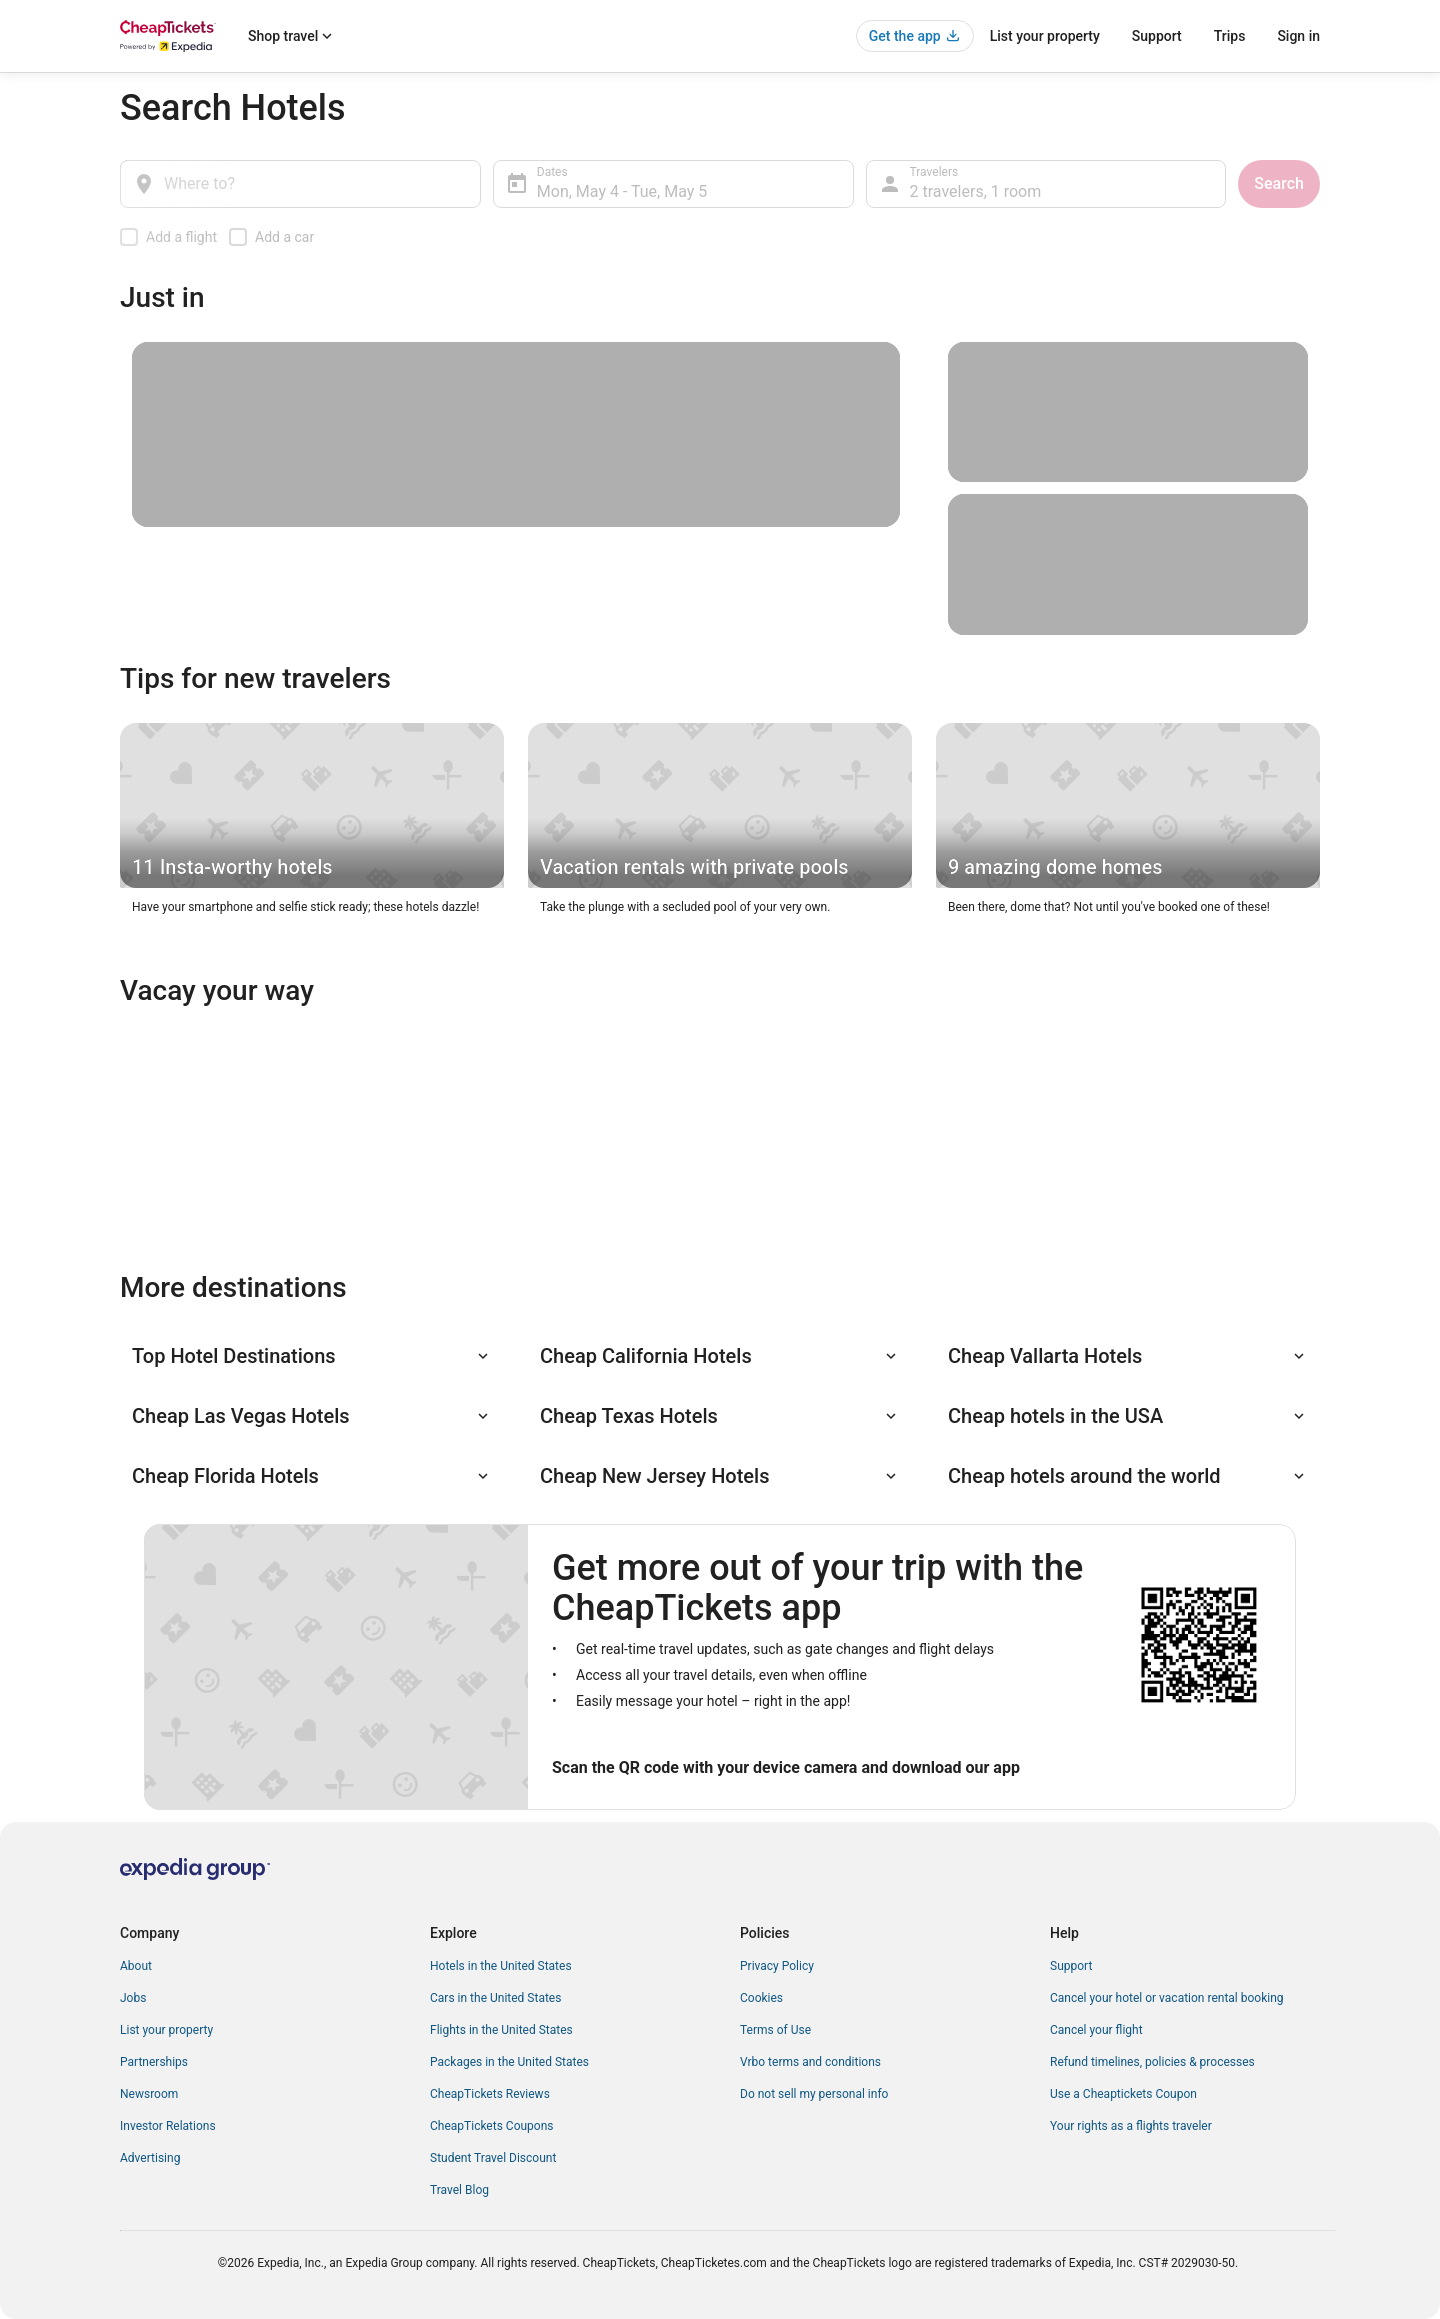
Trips (1230, 36)
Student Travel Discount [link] (493, 2158)
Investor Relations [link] (168, 2126)
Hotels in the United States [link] (501, 1966)
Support (1157, 36)
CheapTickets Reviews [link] (490, 2094)
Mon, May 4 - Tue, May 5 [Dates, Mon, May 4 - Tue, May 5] (622, 191)
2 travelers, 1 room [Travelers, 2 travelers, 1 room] (976, 191)
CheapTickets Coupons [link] (492, 2126)
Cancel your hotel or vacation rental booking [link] (1167, 1998)
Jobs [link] (133, 1998)
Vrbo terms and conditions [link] (810, 2062)
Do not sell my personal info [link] (814, 2094)
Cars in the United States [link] (495, 1998)
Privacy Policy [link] (777, 1966)
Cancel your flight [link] (1096, 2030)
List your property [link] (166, 2030)
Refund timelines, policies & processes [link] (1152, 2062)
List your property (1045, 36)
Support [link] (1071, 1966)
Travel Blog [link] (459, 2190)
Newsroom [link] (149, 2094)
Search (1279, 183)
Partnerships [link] (154, 2062)
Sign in (1298, 36)
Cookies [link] (761, 1998)
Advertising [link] (150, 2158)
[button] (312, 1356)
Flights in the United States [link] (501, 2030)
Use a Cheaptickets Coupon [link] (1123, 2094)
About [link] (136, 1966)
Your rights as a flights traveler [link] (1131, 2126)
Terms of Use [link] (775, 2030)
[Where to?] (300, 184)
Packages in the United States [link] (509, 2062)
